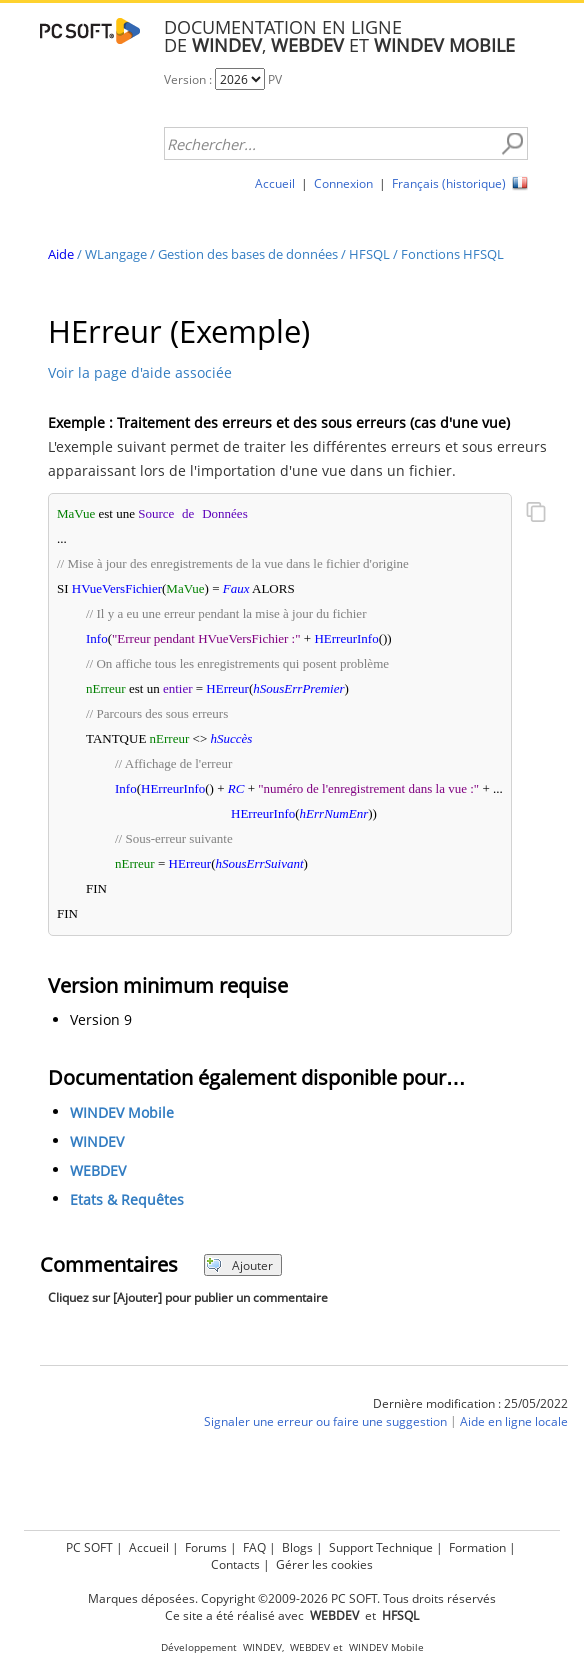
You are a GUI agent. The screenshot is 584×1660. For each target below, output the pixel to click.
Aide (61, 254)
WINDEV (97, 1142)
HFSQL (369, 254)
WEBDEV (98, 1171)
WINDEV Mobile (122, 1113)
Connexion (343, 183)
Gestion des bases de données (248, 254)
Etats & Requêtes (127, 1200)
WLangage (116, 254)
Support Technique (381, 1547)
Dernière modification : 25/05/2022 (470, 1403)
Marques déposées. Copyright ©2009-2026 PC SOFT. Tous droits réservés (292, 1598)
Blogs (297, 1547)
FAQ (254, 1547)
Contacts (235, 1564)
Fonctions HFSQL (452, 254)
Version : (189, 79)
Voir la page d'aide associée (140, 372)
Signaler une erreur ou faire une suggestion (325, 1422)
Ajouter (239, 1265)
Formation (477, 1547)
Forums (206, 1547)
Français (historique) (449, 183)
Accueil (275, 183)
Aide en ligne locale (514, 1422)
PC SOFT (89, 1547)
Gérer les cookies (324, 1564)
